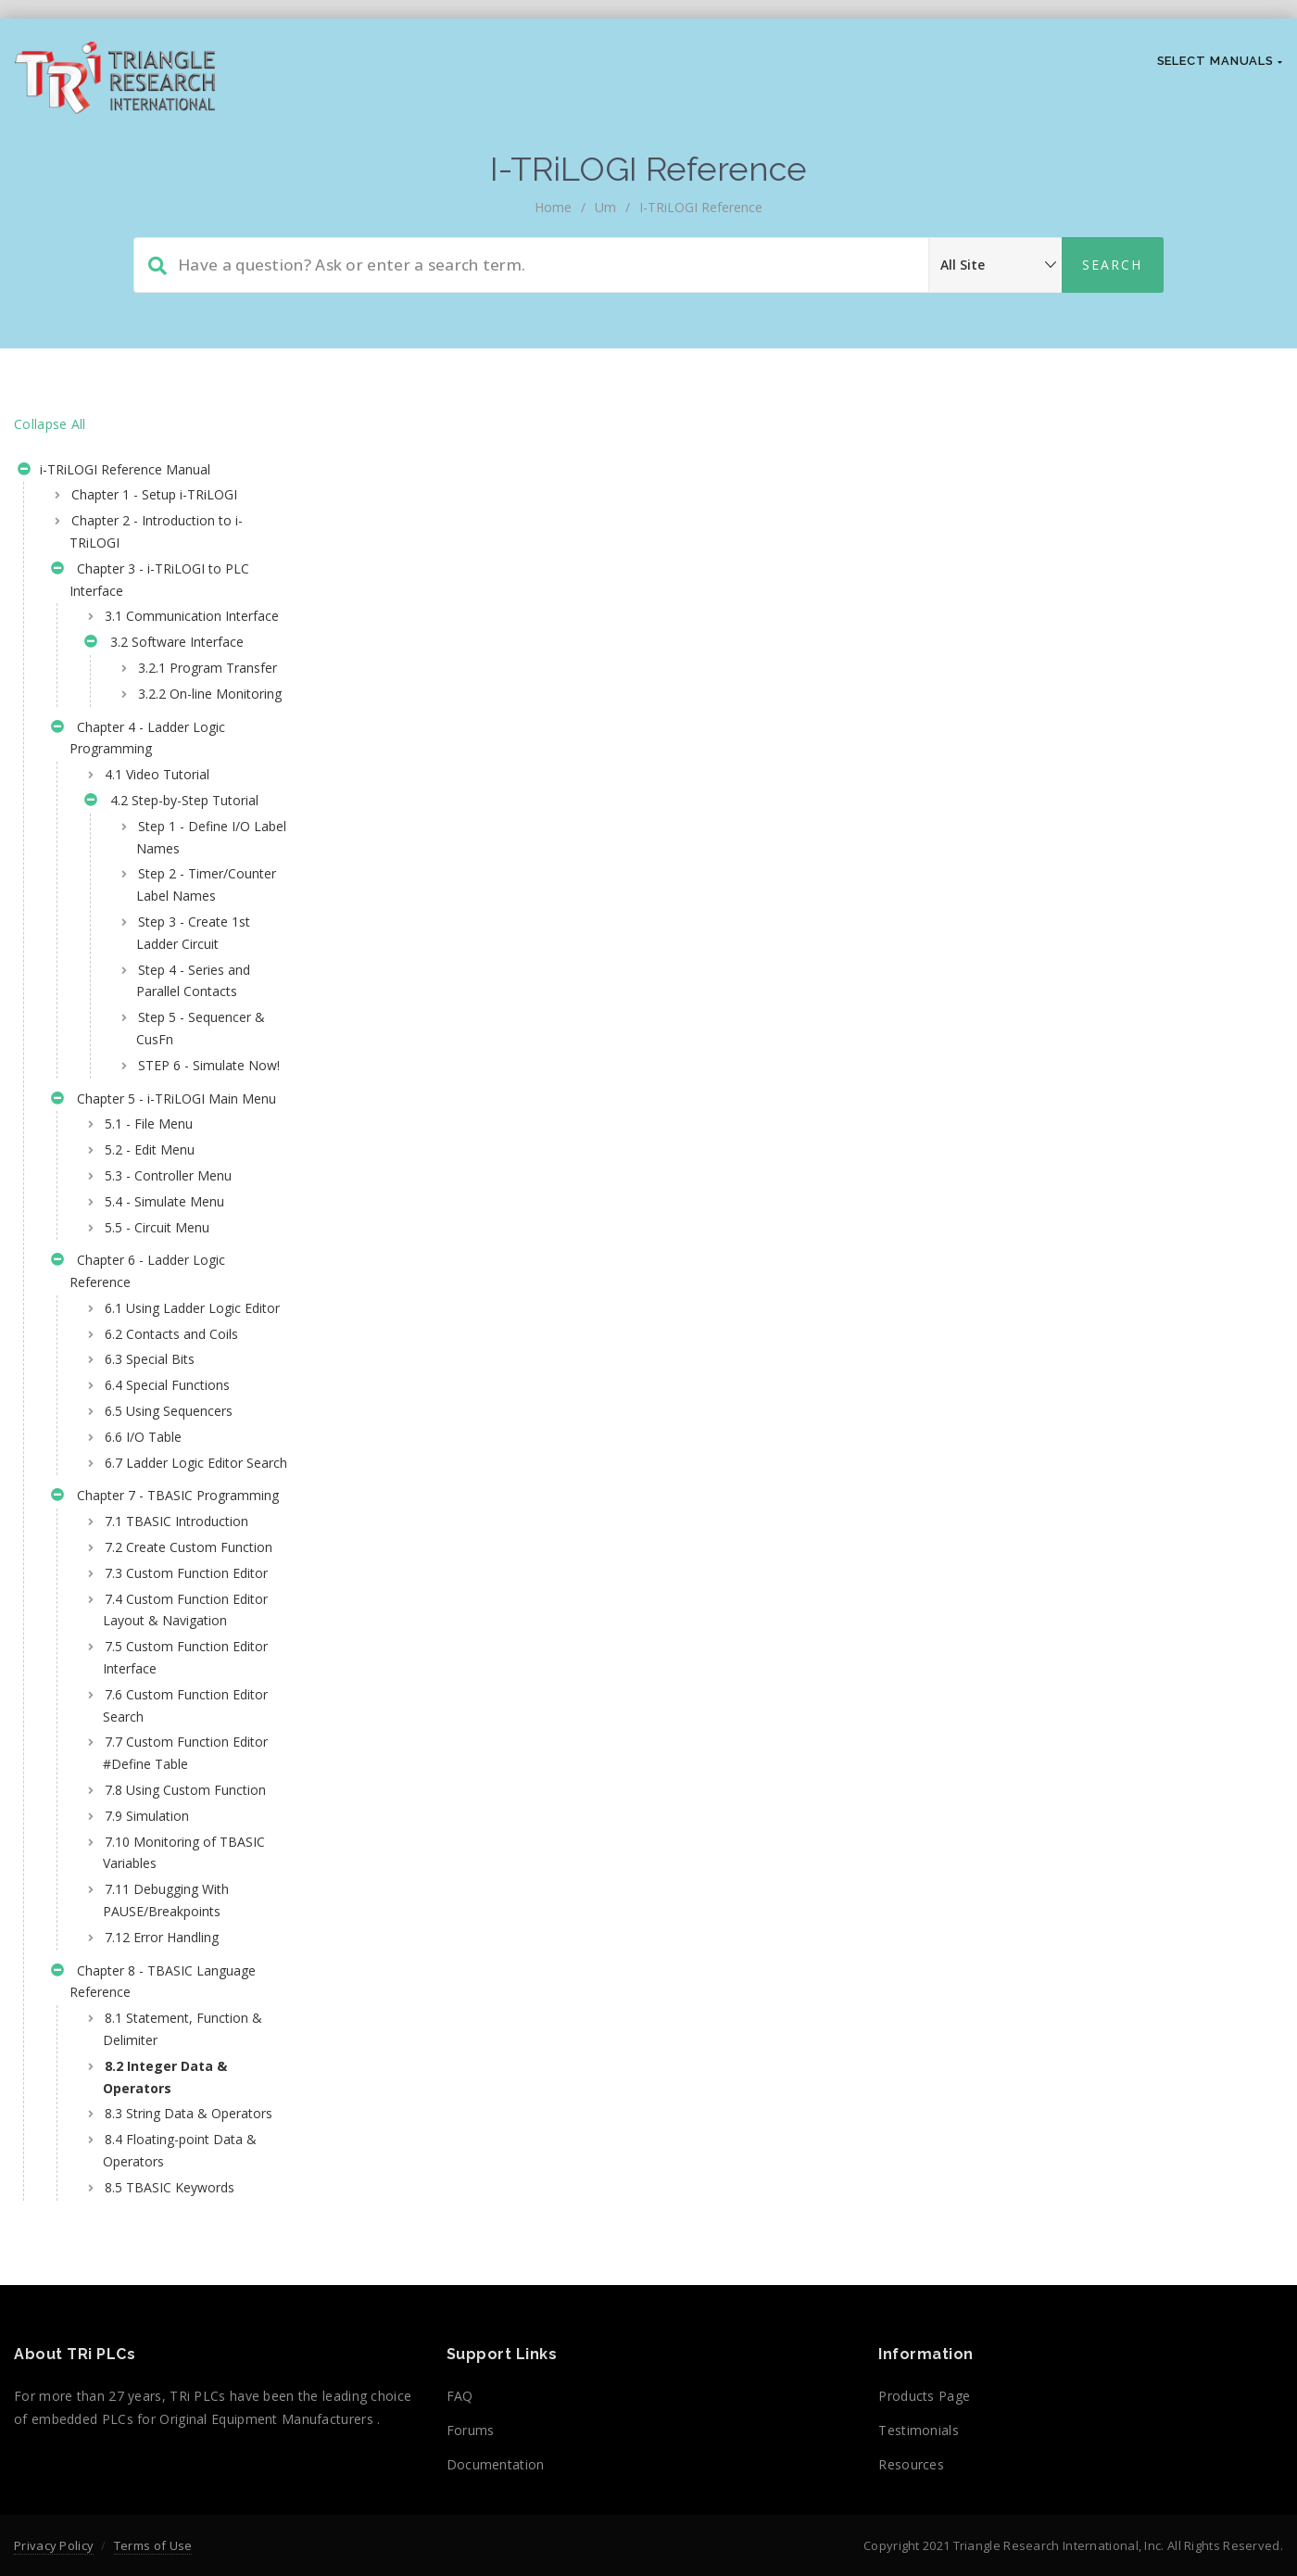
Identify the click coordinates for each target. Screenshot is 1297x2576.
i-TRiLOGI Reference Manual (114, 472)
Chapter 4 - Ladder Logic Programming (138, 804)
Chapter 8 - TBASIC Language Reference (153, 2268)
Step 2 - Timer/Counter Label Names (198, 962)
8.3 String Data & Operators (155, 2411)
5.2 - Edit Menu (150, 1282)
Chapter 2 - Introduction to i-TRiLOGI (156, 531)
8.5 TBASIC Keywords (169, 2496)
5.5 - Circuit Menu (157, 1359)
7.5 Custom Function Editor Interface (166, 1922)
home (553, 207)
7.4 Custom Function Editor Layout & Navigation (166, 1863)
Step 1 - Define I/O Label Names (193, 903)
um (605, 207)
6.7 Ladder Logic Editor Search (173, 1628)
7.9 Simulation (147, 2102)
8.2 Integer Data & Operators (165, 2363)
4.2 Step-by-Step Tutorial (171, 868)
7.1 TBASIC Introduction (176, 1719)
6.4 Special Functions (167, 1539)
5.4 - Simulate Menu (164, 1333)
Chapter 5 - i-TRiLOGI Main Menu (144, 1220)
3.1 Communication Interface (162, 627)
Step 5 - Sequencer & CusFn (193, 1116)
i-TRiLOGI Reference (700, 207)
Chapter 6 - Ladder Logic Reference (138, 1403)
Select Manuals (1220, 61)
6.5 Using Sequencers (169, 1565)
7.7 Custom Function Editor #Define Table (166, 2018)
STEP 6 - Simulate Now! (190, 1164)
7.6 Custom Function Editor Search (166, 1969)
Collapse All (50, 424)
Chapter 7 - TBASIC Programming (122, 1683)
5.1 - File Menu (149, 1256)
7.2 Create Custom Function (160, 1756)
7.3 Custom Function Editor (166, 1805)
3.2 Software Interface (164, 666)
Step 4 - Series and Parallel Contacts (193, 1069)
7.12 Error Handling (162, 2223)
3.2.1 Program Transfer (179, 701)
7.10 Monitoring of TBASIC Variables (159, 2139)
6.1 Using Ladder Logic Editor (172, 1451)
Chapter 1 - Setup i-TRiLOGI (154, 494)
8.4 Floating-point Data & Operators (180, 2459)
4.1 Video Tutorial (157, 841)
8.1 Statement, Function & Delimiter (175, 2316)
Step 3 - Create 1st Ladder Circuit (193, 1021)
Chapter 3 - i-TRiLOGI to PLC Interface (150, 580)
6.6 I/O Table (143, 1590)
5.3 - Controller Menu (168, 1308)
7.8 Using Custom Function (156, 2066)
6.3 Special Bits (150, 1513)
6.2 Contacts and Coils (171, 1487)
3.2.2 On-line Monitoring (174, 748)
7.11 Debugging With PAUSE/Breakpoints (166, 2187)
